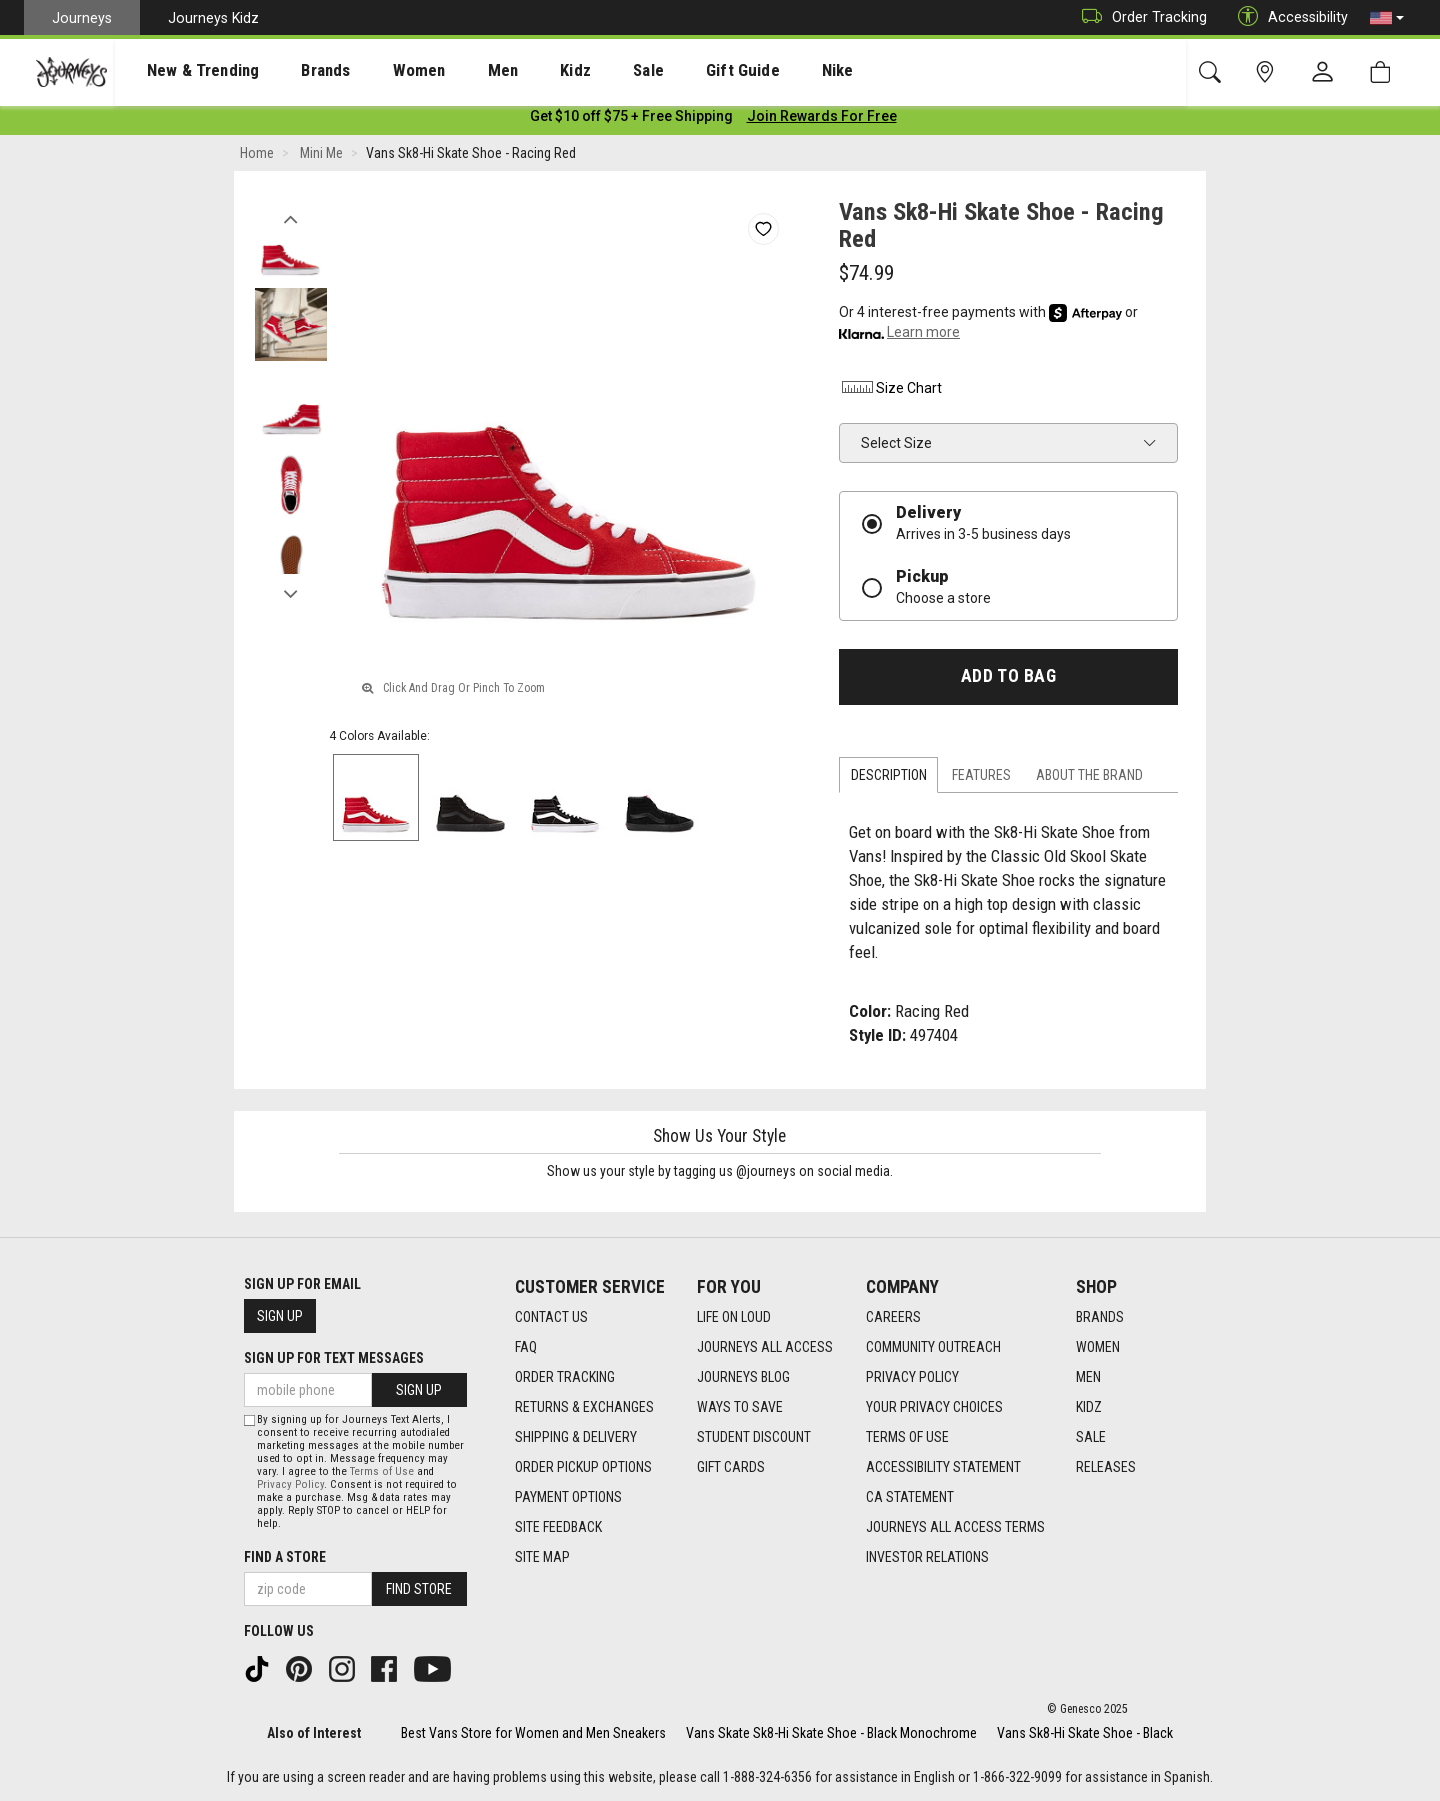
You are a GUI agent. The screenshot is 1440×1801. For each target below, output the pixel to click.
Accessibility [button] (1288, 17)
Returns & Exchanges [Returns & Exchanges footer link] (584, 1408)
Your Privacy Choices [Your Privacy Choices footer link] (934, 1408)
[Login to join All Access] (631, 120)
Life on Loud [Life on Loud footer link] (734, 1318)
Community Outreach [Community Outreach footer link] (933, 1348)
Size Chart (890, 392)
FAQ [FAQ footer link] (526, 1348)
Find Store (419, 1589)
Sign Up (280, 1317)
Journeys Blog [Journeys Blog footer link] (743, 1378)
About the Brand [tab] (1089, 779)
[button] (1387, 18)
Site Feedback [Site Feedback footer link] (558, 1528)
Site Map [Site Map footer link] (542, 1558)
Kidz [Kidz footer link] (1089, 1408)
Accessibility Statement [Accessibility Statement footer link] (943, 1468)
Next (290, 593)
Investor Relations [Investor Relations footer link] (927, 1558)
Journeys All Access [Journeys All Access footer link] (765, 1348)
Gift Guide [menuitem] (659, 71)
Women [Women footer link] (1098, 1348)
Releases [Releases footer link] (1106, 1468)
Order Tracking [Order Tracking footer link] (565, 1378)
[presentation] (185, 70)
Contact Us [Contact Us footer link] (551, 1318)
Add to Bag (1008, 680)
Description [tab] (889, 779)
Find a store (285, 1557)
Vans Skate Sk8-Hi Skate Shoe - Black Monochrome (831, 1733)
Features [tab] (981, 779)
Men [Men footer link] (1088, 1378)
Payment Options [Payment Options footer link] (568, 1498)
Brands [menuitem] (294, 71)
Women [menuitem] (377, 71)
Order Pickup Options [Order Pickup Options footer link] (583, 1468)
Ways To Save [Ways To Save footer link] (740, 1408)
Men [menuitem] (450, 71)
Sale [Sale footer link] (1091, 1438)
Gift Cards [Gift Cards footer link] (731, 1468)
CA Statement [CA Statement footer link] (910, 1498)
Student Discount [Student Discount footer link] (754, 1438)
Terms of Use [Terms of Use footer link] (907, 1438)
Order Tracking (1139, 17)
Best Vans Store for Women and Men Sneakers (533, 1733)
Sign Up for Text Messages (334, 1359)
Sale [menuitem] (578, 71)
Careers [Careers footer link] (893, 1318)
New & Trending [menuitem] (184, 71)
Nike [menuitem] (741, 71)
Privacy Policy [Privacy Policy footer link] (912, 1378)
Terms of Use (382, 1471)
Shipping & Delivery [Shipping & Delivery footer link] (576, 1438)
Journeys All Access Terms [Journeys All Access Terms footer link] (955, 1528)
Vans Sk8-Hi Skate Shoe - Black (1085, 1733)
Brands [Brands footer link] (1100, 1318)
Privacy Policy (290, 1484)
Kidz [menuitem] (514, 71)
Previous (290, 218)
